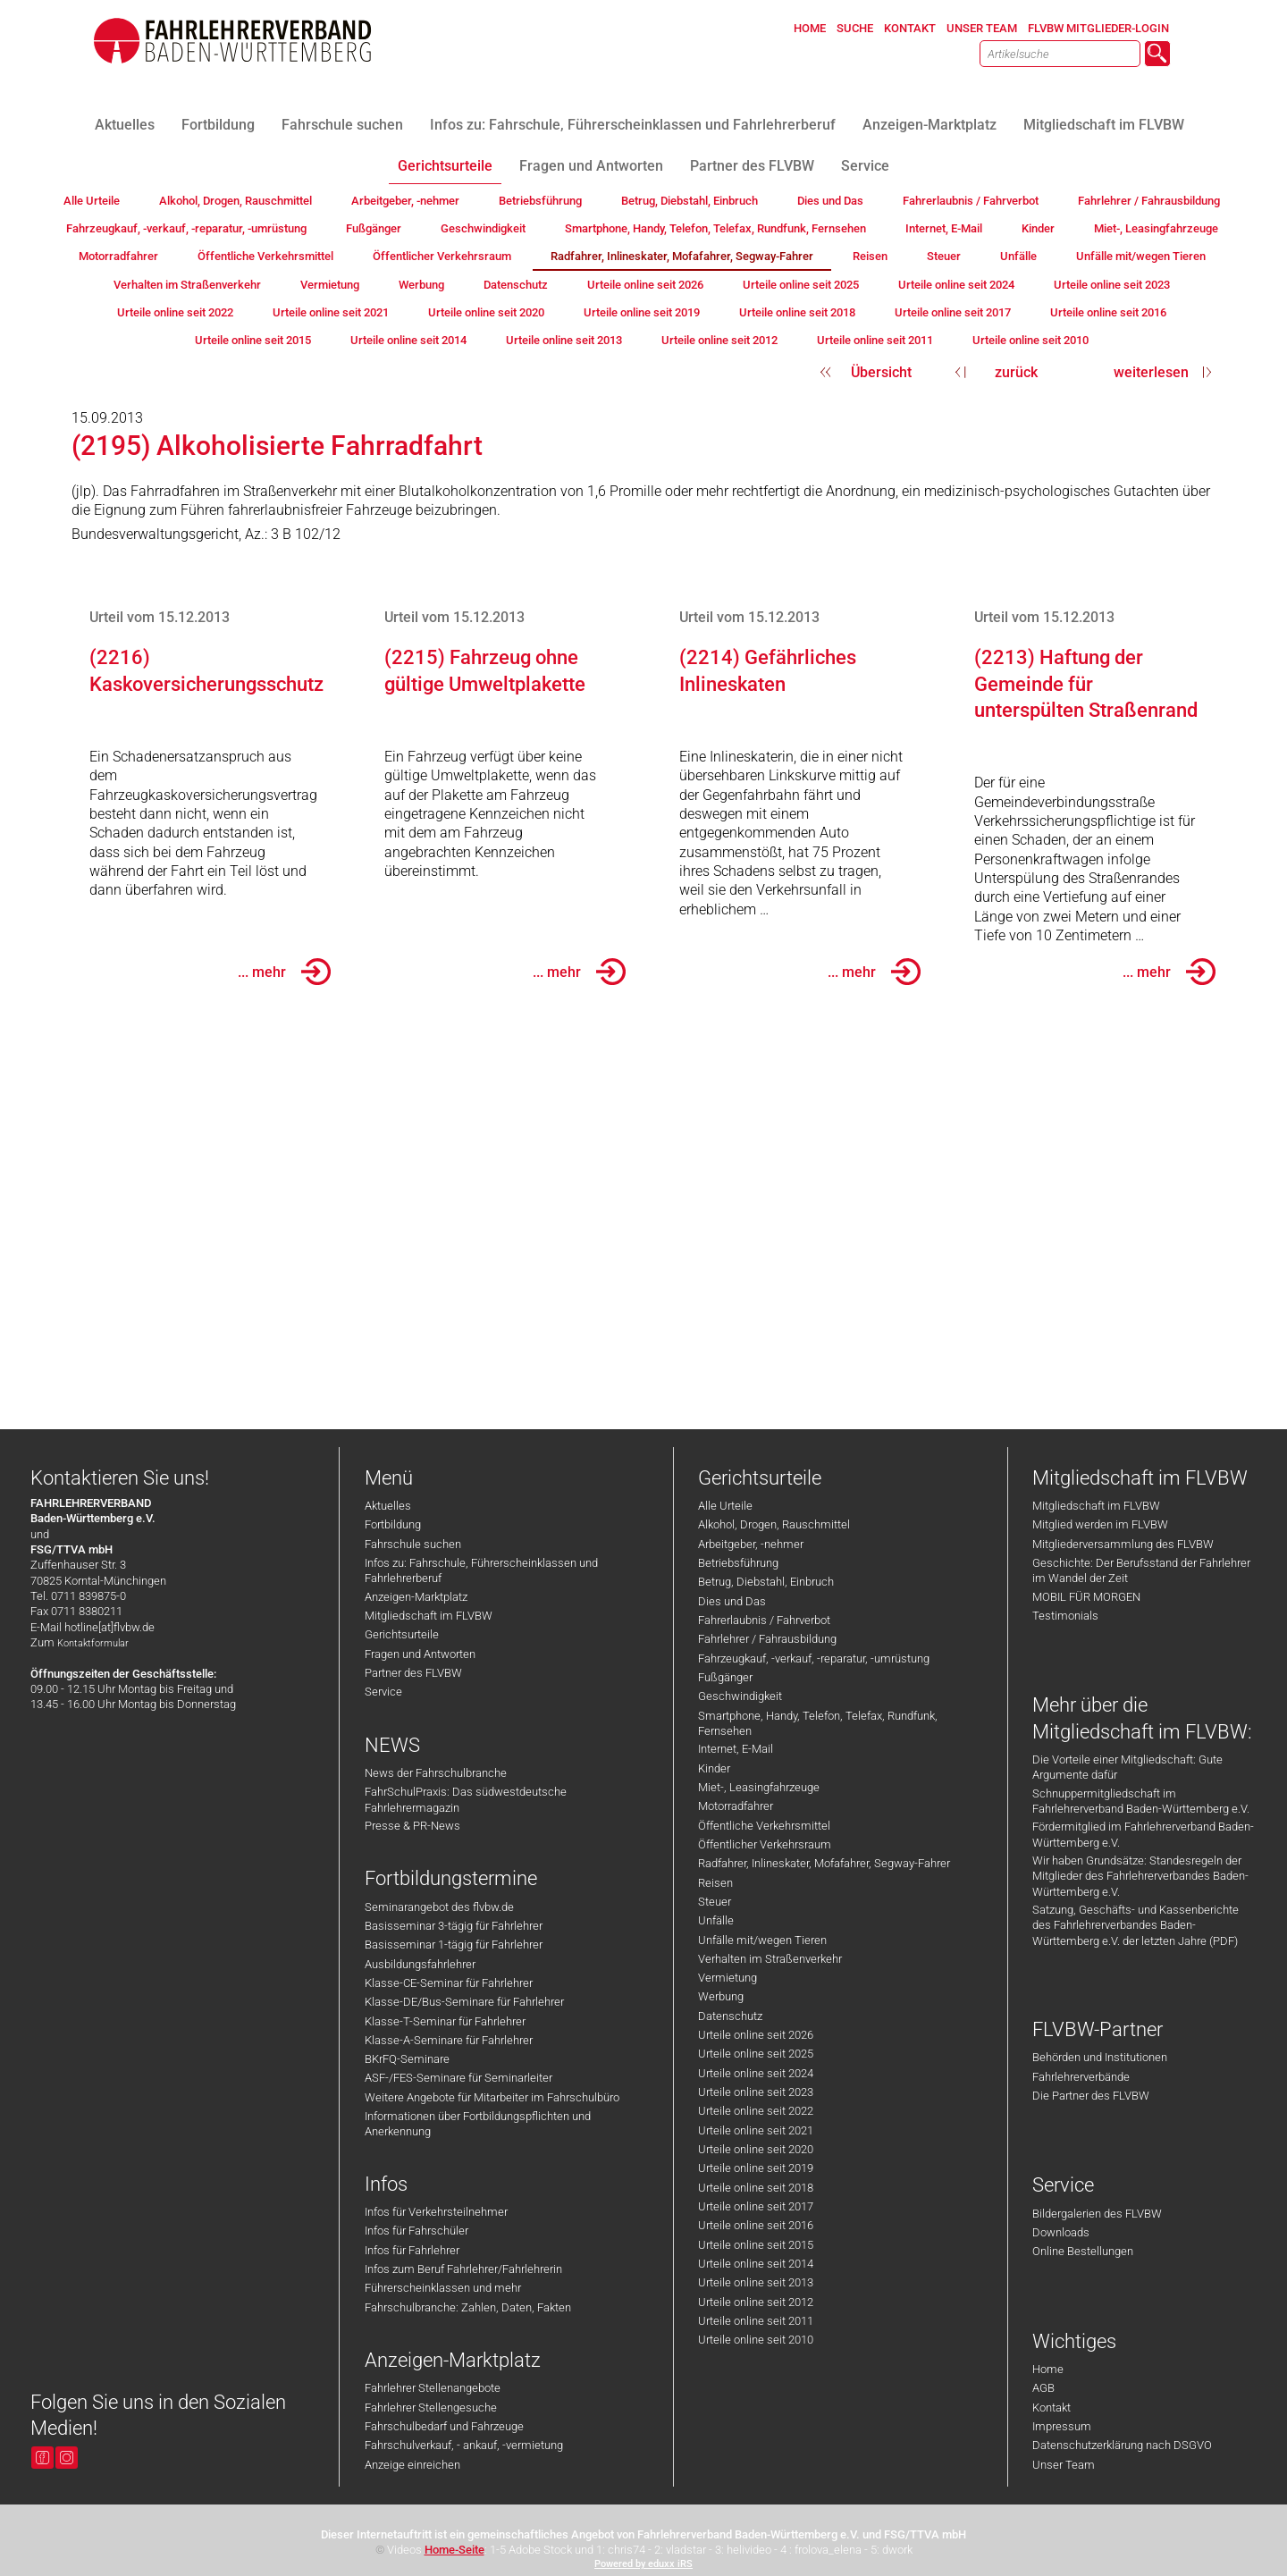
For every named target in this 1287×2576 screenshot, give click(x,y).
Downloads (1060, 2232)
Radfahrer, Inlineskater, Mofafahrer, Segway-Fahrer (824, 1863)
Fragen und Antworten (420, 1654)
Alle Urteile (725, 1505)
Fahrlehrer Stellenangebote (432, 2388)
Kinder (714, 1768)
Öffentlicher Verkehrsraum (764, 1844)
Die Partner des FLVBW (1090, 2095)
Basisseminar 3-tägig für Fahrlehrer (454, 1925)
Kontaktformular (93, 1643)
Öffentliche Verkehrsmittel (764, 1825)
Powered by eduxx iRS (643, 2564)
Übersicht (881, 372)
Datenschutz (730, 2016)
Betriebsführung (738, 1563)
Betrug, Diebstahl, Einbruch (766, 1581)
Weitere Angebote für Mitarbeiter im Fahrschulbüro (492, 2097)
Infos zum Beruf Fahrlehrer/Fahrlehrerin (463, 2269)
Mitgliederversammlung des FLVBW (1123, 1544)
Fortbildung (393, 1524)
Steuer (714, 1901)
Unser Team (1063, 2464)
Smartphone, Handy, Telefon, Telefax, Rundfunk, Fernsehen (818, 1723)
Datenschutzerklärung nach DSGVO (1122, 2445)
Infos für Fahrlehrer (412, 2250)
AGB (1043, 2388)
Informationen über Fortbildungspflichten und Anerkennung (478, 2123)
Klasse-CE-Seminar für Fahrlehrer (449, 1983)
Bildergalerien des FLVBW (1097, 2213)
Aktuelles (388, 1505)
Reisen (715, 1883)
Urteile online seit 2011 (755, 2321)
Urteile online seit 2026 (755, 2034)
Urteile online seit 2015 (755, 2245)
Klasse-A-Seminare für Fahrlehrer (449, 2040)
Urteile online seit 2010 (755, 2339)
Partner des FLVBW (413, 1672)
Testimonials (1065, 1615)
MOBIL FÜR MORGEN (1086, 1597)
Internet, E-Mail (735, 1748)
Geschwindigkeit (740, 1696)
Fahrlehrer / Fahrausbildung (767, 1639)
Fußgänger (725, 1677)
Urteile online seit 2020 (755, 2149)
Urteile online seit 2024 (755, 2073)
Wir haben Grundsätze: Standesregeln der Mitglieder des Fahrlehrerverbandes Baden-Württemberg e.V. (1140, 1876)
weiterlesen (1151, 372)
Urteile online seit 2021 (755, 2130)
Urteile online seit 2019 (755, 2168)
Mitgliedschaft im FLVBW (428, 1615)
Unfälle (716, 1920)
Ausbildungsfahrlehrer (420, 1964)
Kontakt (1051, 2407)
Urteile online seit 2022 (755, 2110)
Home (1048, 2369)
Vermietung (727, 1977)
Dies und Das (732, 1601)
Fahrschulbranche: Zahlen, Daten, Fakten (468, 2307)
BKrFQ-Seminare (407, 2059)
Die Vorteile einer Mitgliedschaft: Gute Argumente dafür (1127, 1767)
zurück (1016, 372)
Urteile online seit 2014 (755, 2263)
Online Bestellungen (1082, 2251)
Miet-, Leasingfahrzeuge (759, 1787)
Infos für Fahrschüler (416, 2230)
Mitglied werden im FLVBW (1100, 1524)
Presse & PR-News (412, 1825)
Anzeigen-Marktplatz (416, 1597)
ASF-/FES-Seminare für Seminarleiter (458, 2077)
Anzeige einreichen (412, 2464)
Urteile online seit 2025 (755, 2053)
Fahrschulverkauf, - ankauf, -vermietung (464, 2445)
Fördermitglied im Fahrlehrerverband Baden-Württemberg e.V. (1143, 1834)
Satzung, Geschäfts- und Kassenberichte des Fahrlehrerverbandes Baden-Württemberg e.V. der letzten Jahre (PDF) (1135, 1925)
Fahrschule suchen (413, 1544)
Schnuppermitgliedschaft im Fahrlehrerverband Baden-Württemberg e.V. (1140, 1801)
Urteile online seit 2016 (755, 2225)
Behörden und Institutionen (1099, 2057)
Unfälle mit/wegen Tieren (762, 1940)
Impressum (1061, 2426)
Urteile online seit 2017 (755, 2206)
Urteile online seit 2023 (755, 2092)
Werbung (721, 1996)
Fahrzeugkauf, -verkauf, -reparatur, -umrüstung (814, 1658)
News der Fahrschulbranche (436, 1773)
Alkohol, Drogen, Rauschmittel (774, 1524)
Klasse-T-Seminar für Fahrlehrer (445, 2021)
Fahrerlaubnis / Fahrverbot (764, 1620)
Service (383, 1691)
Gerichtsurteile (402, 1634)
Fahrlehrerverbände (1081, 2077)
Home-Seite (454, 2549)
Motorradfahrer (735, 1806)
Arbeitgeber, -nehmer (750, 1544)
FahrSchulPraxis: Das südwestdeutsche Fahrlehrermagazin (466, 1799)
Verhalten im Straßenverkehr (770, 1959)
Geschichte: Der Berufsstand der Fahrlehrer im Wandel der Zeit (1141, 1570)
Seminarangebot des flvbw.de (439, 1907)
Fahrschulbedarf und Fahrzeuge (444, 2426)
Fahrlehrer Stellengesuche (431, 2407)
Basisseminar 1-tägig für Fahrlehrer (454, 1944)
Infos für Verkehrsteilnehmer (436, 2211)
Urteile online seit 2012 (755, 2302)
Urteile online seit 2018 (755, 2187)
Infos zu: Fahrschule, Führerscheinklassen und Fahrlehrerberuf (481, 1570)
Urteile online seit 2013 (755, 2282)
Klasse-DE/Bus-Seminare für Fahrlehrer (464, 2001)
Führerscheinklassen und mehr (443, 2287)
